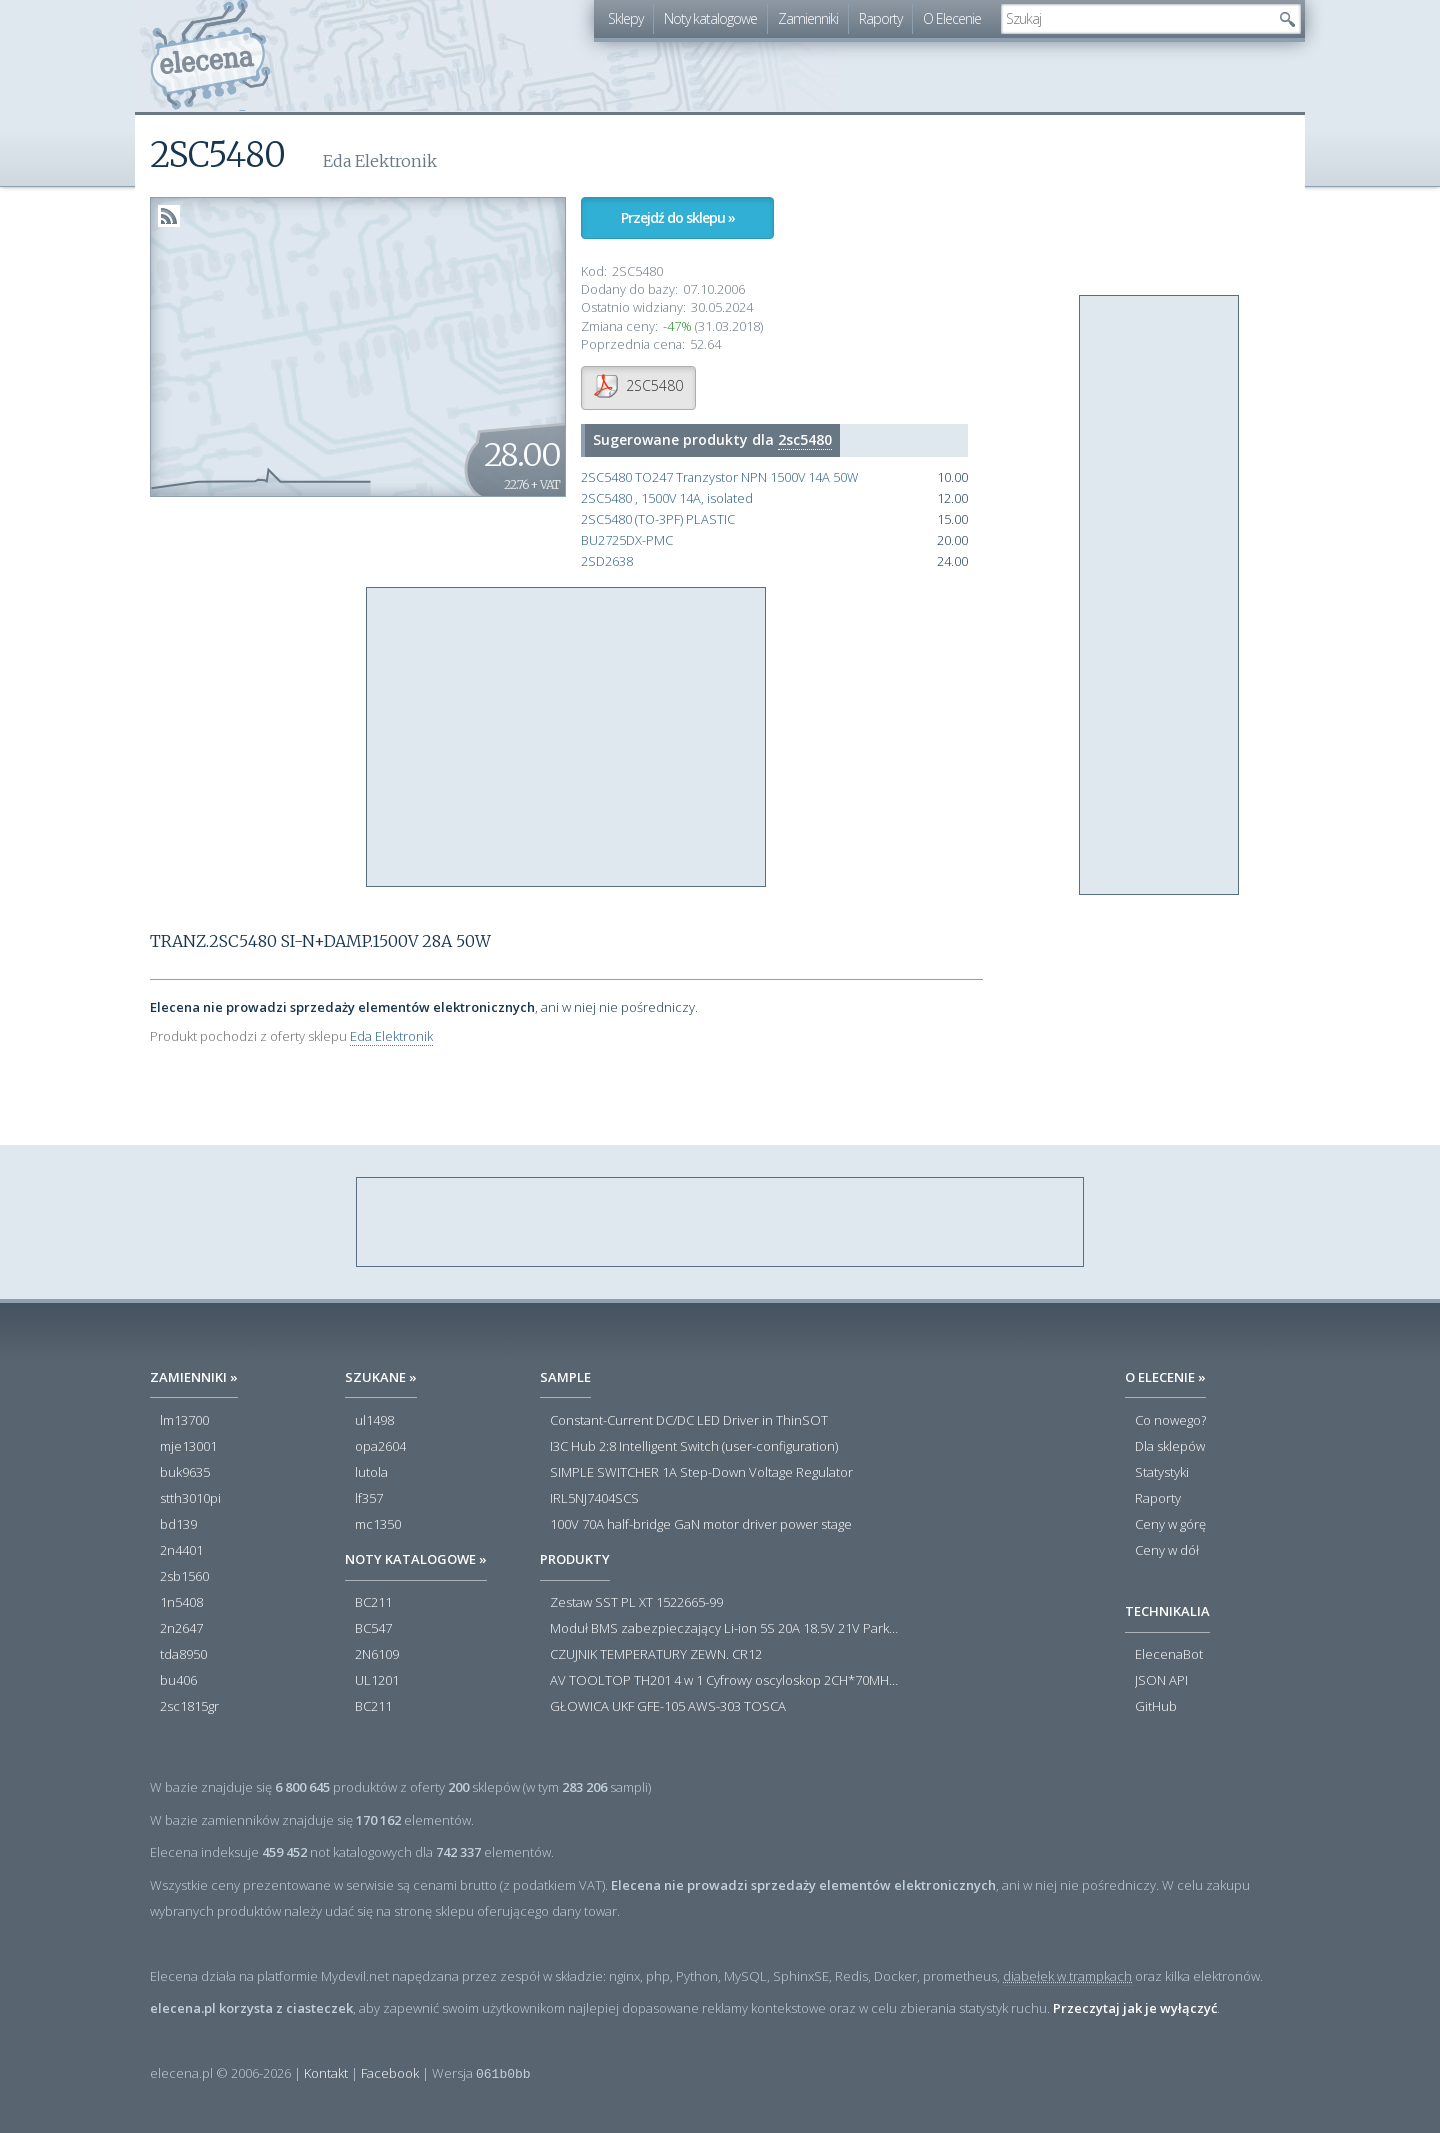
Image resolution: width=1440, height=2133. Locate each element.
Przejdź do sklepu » (678, 217)
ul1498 (374, 1421)
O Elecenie (952, 18)
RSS (169, 216)
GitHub (1156, 1707)
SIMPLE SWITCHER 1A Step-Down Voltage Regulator (701, 1473)
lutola (371, 1473)
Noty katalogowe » (416, 1559)
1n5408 (181, 1603)
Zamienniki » (194, 1377)
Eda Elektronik (391, 1036)
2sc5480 (805, 439)
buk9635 (185, 1473)
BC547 (373, 1629)
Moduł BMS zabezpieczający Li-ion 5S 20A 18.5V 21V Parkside (725, 1629)
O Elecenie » (1165, 1377)
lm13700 (184, 1421)
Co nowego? (1170, 1421)
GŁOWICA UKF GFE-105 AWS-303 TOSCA (668, 1707)
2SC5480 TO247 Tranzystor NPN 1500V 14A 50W (719, 477)
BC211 (373, 1603)
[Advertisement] (567, 738)
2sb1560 (184, 1577)
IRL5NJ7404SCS (594, 1499)
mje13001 (188, 1447)
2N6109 (377, 1655)
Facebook (390, 2073)
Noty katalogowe (710, 18)
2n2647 (181, 1629)
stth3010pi (190, 1499)
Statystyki (1162, 1473)
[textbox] (1136, 19)
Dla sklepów (1170, 1447)
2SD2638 (607, 561)
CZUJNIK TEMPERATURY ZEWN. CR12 (656, 1655)
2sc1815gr (189, 1707)
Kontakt (326, 2073)
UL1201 (377, 1681)
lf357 (369, 1499)
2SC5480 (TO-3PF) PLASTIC (658, 519)
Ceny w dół (1167, 1551)
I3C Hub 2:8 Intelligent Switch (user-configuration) (694, 1447)
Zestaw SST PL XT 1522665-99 (636, 1603)
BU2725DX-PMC (627, 540)
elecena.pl (210, 55)
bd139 (178, 1525)
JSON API (1161, 1681)
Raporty (880, 18)
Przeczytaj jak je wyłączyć (1135, 2008)
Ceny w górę (1170, 1525)
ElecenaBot (1169, 1655)
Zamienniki (808, 18)
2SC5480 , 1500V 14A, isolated (667, 498)
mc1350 (378, 1525)
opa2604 (380, 1447)
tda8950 (183, 1655)
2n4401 (181, 1551)
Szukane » (381, 1377)
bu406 (178, 1681)
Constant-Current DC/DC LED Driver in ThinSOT (689, 1421)
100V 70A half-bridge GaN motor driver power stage (701, 1525)
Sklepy (625, 18)
